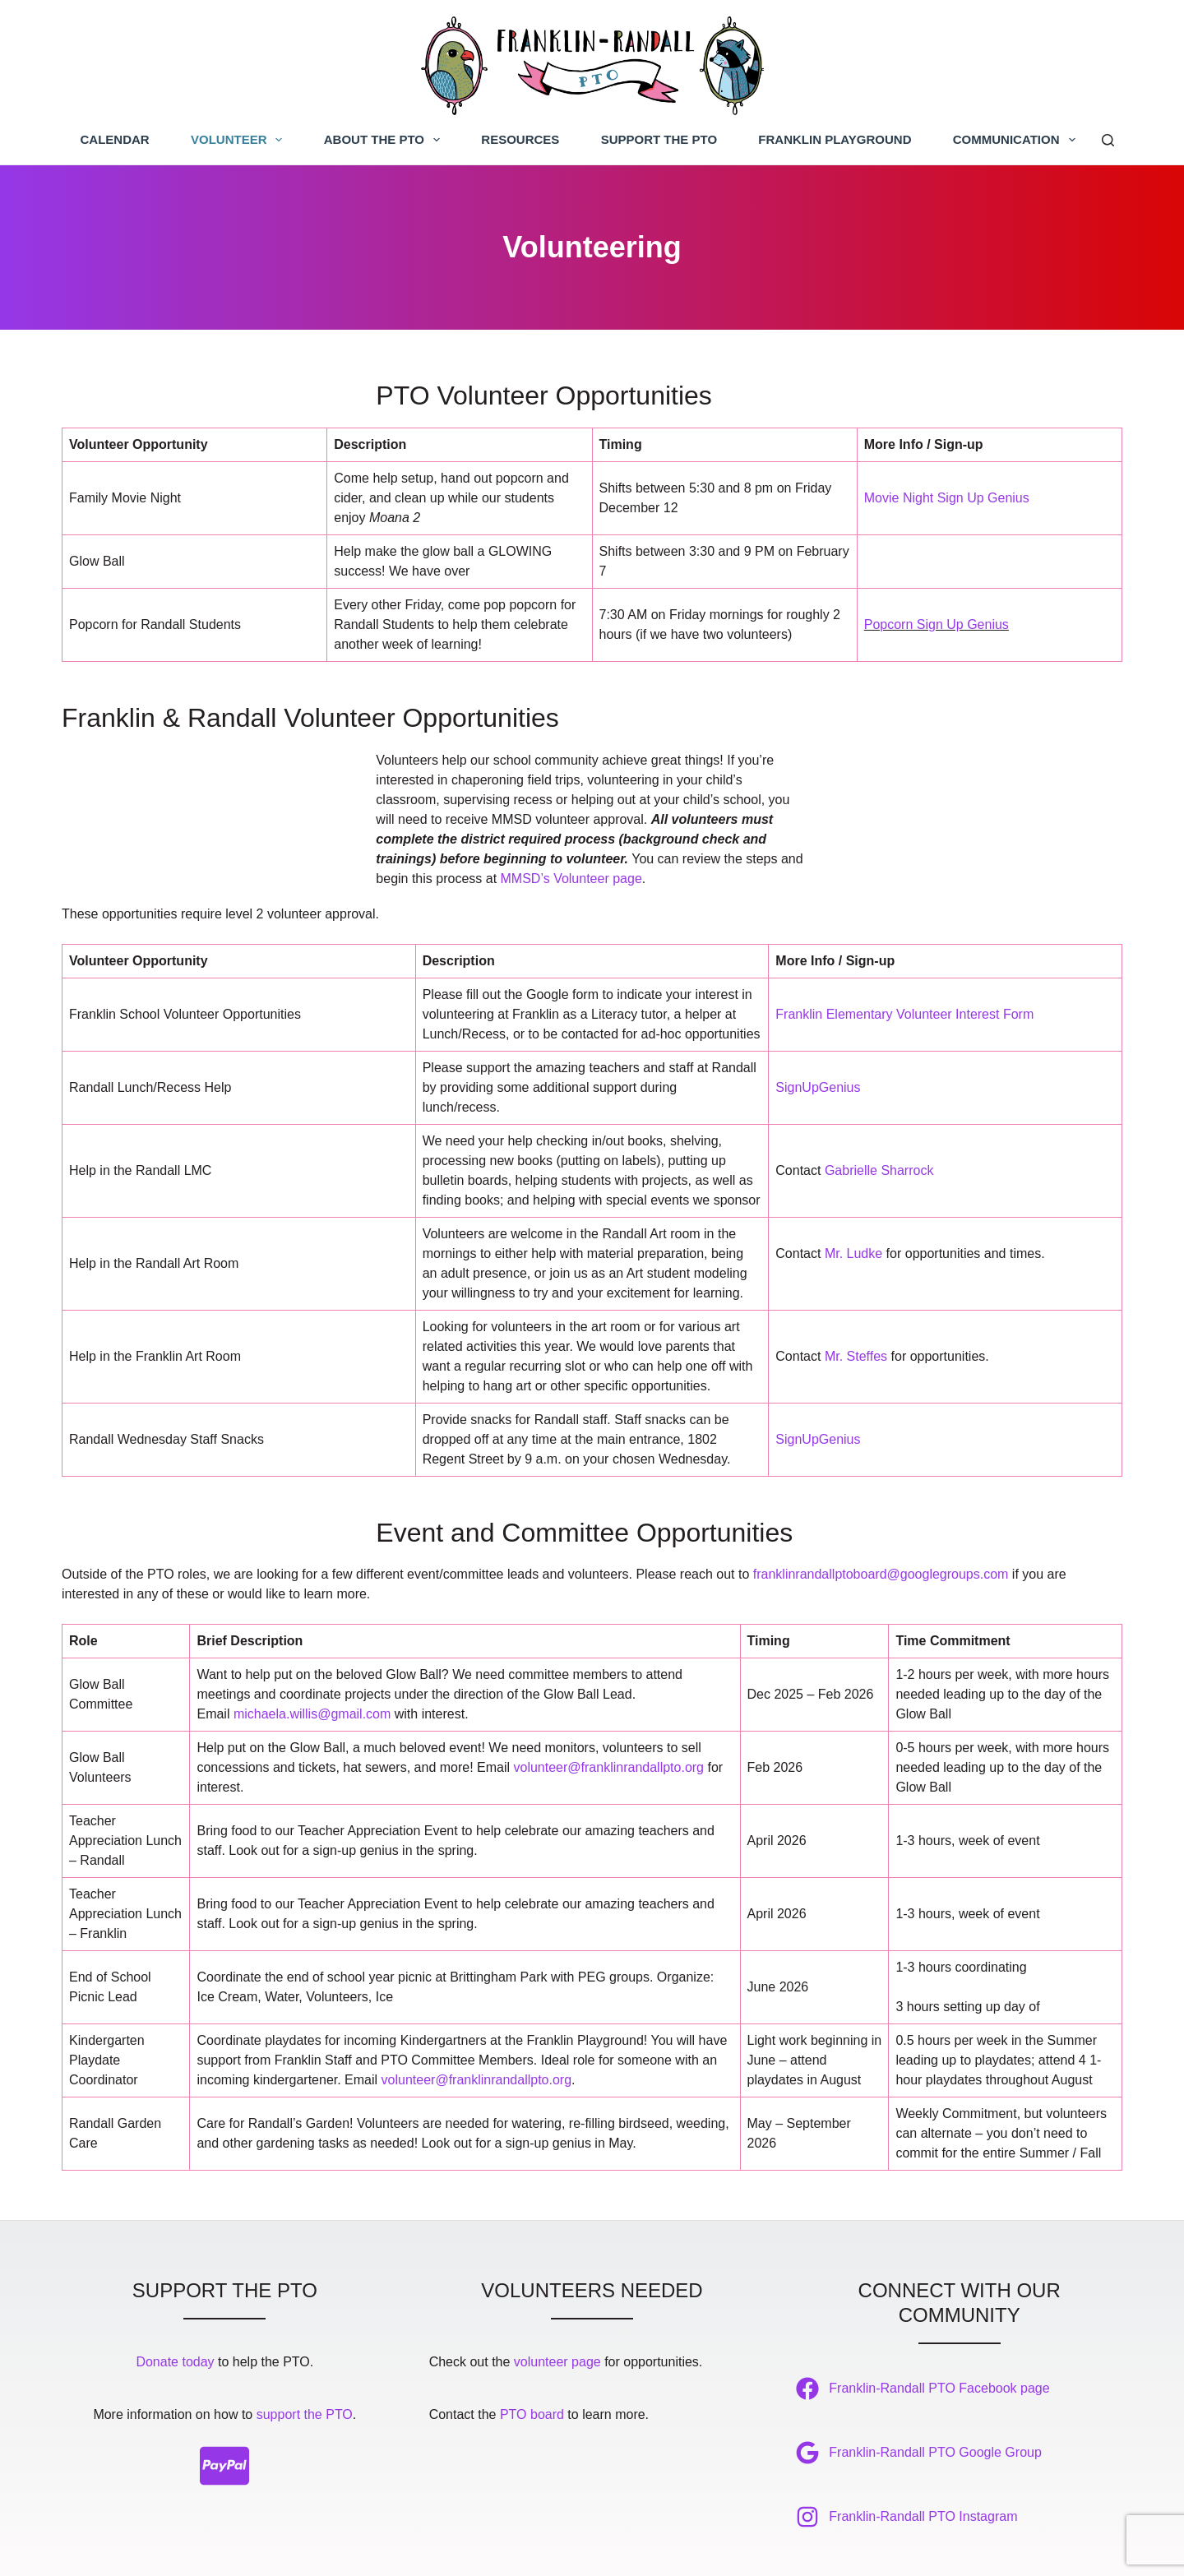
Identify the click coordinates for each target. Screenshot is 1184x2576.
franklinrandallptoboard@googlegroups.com (881, 1508)
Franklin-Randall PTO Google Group (935, 2386)
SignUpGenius (817, 1017)
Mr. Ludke (853, 1183)
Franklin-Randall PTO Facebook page (939, 2322)
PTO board (532, 2348)
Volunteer (240, 140)
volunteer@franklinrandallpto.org (609, 1701)
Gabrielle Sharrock (879, 1100)
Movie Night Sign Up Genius (946, 502)
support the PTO (305, 2348)
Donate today (175, 2295)
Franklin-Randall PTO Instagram (923, 2450)
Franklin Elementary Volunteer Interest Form (904, 943)
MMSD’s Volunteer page (579, 804)
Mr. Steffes (856, 1286)
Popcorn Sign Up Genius (936, 629)
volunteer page (557, 2295)
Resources (520, 139)
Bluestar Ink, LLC (817, 2548)
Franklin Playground (834, 139)
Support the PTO (659, 139)
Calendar (115, 139)
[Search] (1108, 140)
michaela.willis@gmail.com (312, 1647)
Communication (1017, 140)
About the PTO (385, 140)
